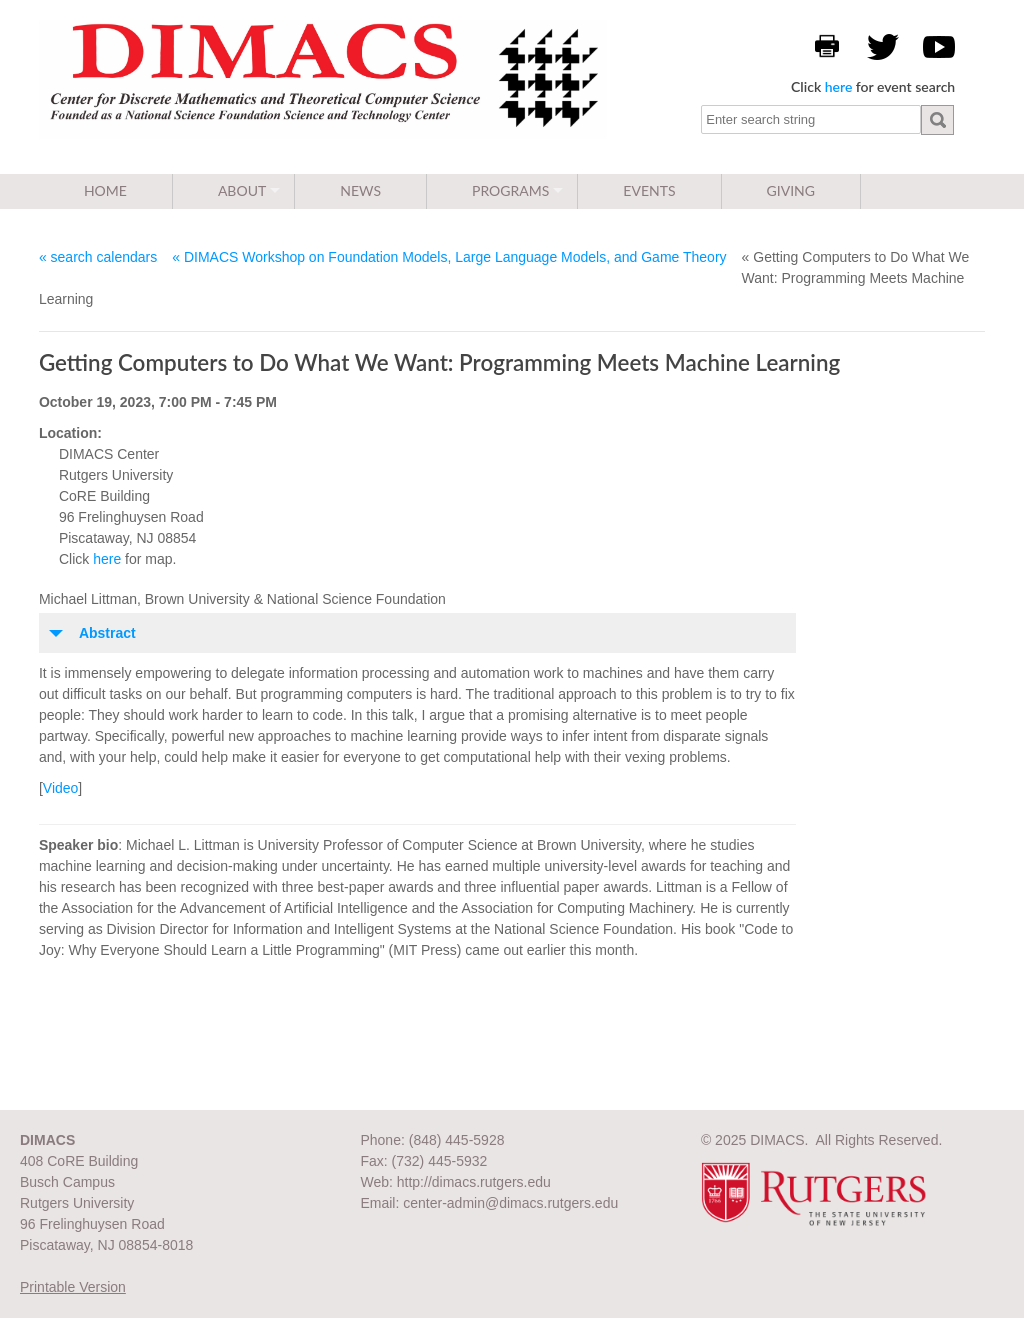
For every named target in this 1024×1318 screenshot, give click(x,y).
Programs (510, 190)
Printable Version (73, 1287)
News (360, 190)
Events (649, 190)
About (242, 190)
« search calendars (98, 257)
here (839, 86)
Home (105, 190)
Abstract (107, 633)
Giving (791, 190)
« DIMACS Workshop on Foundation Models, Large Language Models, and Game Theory (449, 257)
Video (61, 788)
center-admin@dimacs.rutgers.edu (510, 1203)
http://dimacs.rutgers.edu (474, 1182)
